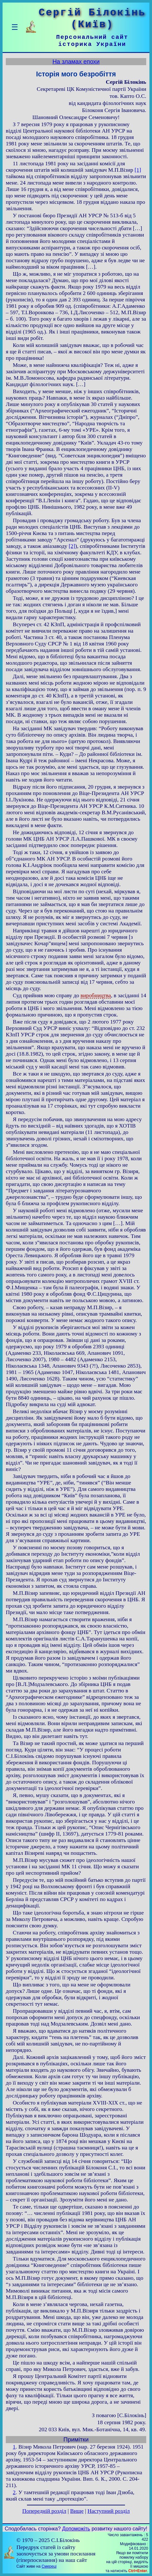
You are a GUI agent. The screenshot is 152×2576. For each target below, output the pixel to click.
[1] (138, 170)
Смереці (49, 2566)
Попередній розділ (44, 2511)
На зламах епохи (76, 61)
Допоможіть (76, 2528)
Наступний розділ (108, 2511)
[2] (72, 546)
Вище (77, 2511)
